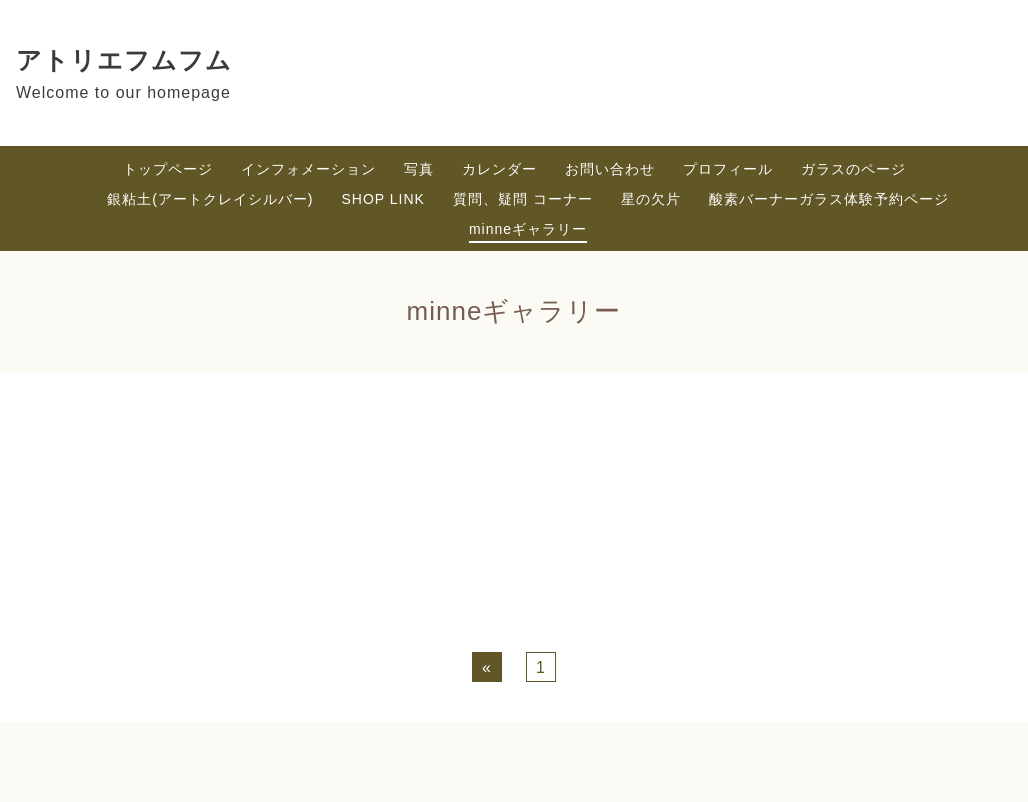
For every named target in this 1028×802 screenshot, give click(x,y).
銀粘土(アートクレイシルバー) (210, 199)
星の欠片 (651, 199)
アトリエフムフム (124, 60)
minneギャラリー (528, 229)
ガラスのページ (853, 169)
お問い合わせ (610, 169)
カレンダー (499, 169)
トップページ (168, 169)
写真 (419, 169)
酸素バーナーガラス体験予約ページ (829, 199)
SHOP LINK (383, 199)
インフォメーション (308, 169)
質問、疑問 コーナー (523, 199)
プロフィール (728, 169)
